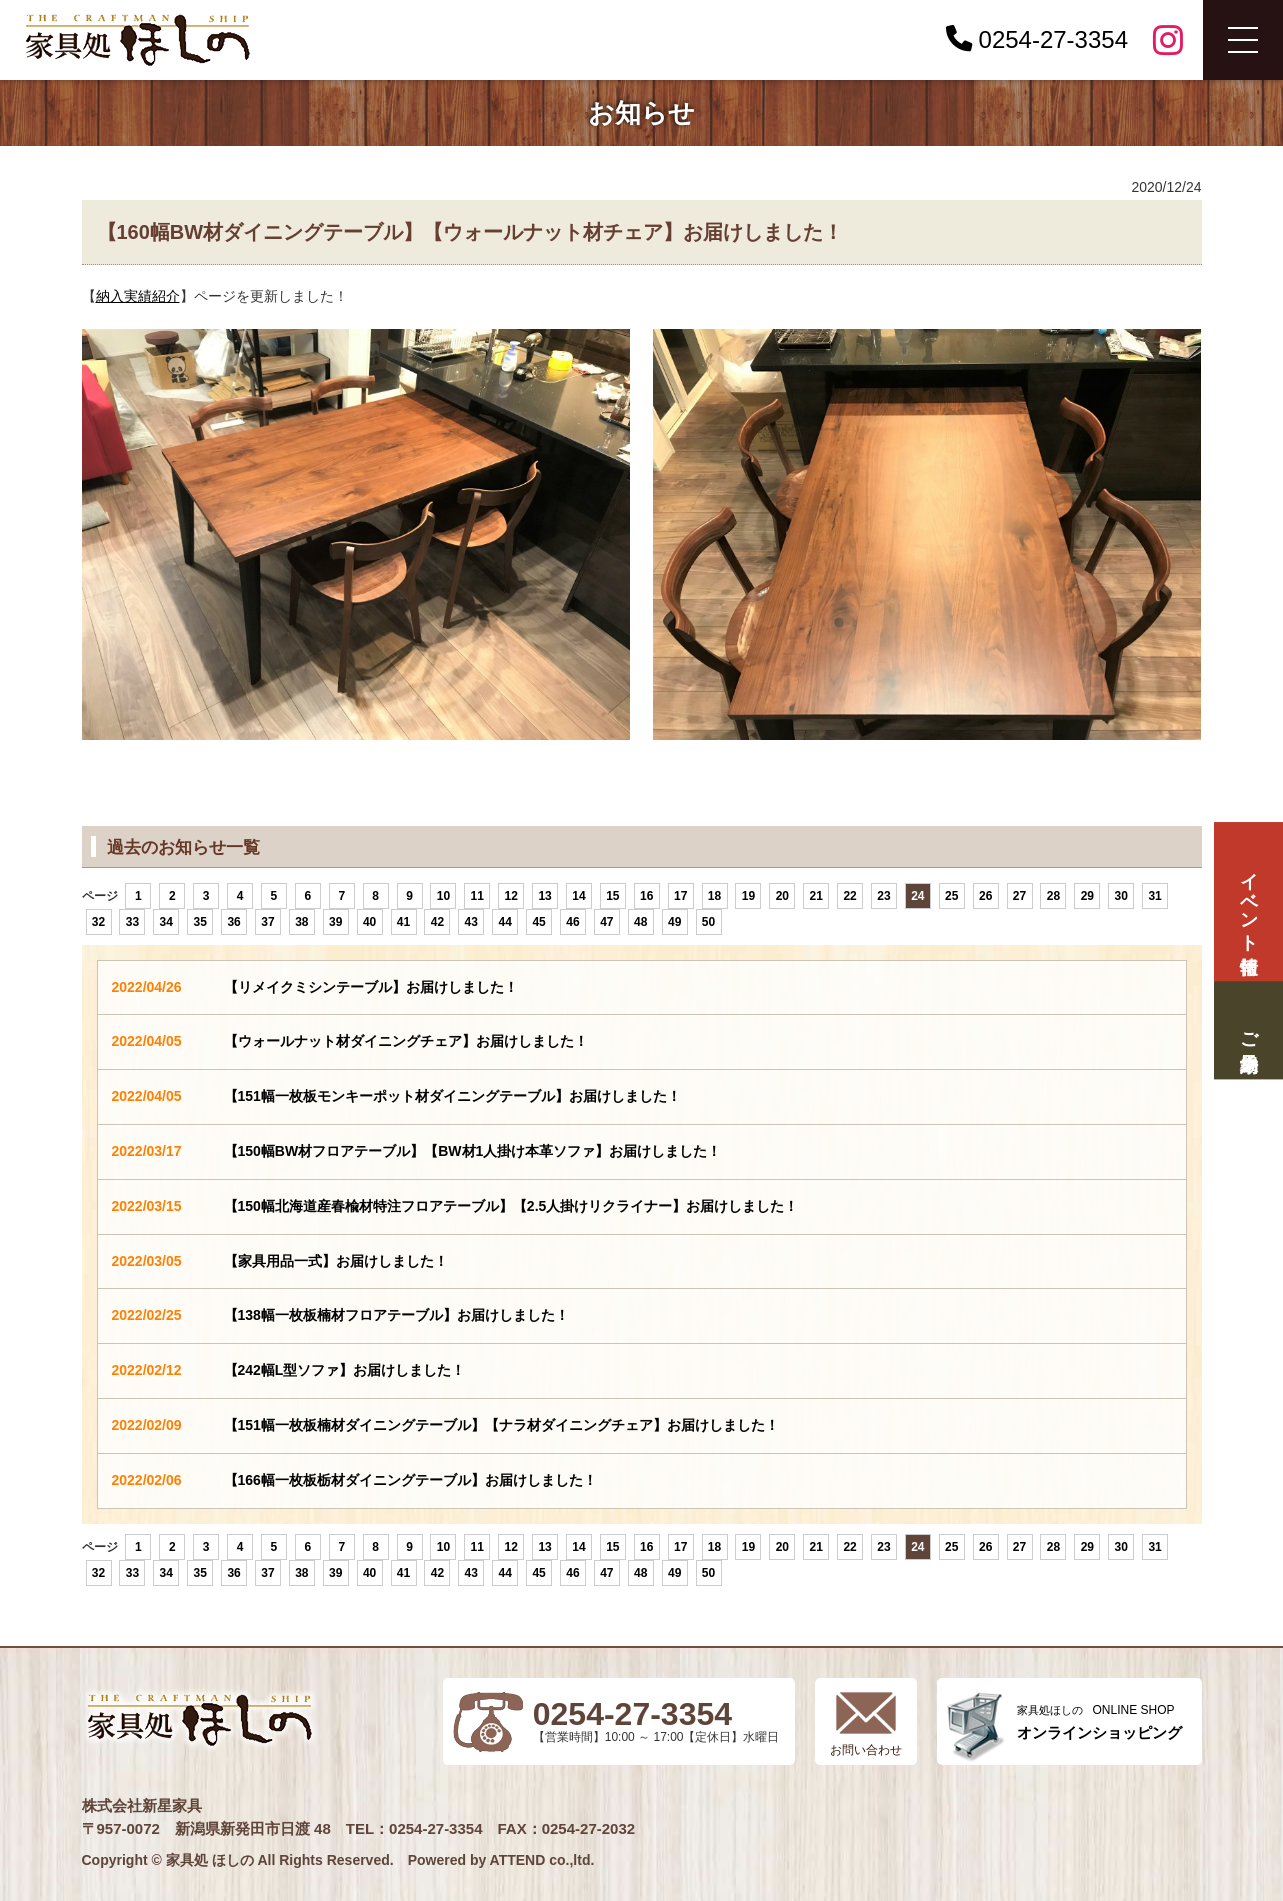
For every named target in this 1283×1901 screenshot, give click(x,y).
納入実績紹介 (138, 296)
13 (544, 896)
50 (708, 922)
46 (572, 922)
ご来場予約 (1248, 1030)
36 (233, 922)
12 (511, 896)
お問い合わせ (866, 1750)
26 (985, 896)
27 (1019, 896)
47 (606, 922)
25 (951, 896)
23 (883, 896)
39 (335, 922)
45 (538, 922)
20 (782, 896)
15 (612, 896)
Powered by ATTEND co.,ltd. (501, 1860)
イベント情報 (1248, 901)
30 (1121, 896)
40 (369, 922)
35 (199, 922)
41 (403, 922)
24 (917, 896)
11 (477, 896)
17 (680, 896)
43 (471, 922)
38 (301, 922)
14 (578, 896)
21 (816, 896)
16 (646, 896)
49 (674, 922)
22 (849, 896)
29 (1087, 896)
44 (505, 922)
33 (132, 922)
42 (437, 922)
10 (443, 896)
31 (1154, 896)
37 (267, 922)
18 (714, 896)
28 (1053, 896)
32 (98, 922)
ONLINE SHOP (1099, 1722)
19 (748, 896)
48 (640, 922)
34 (166, 922)
